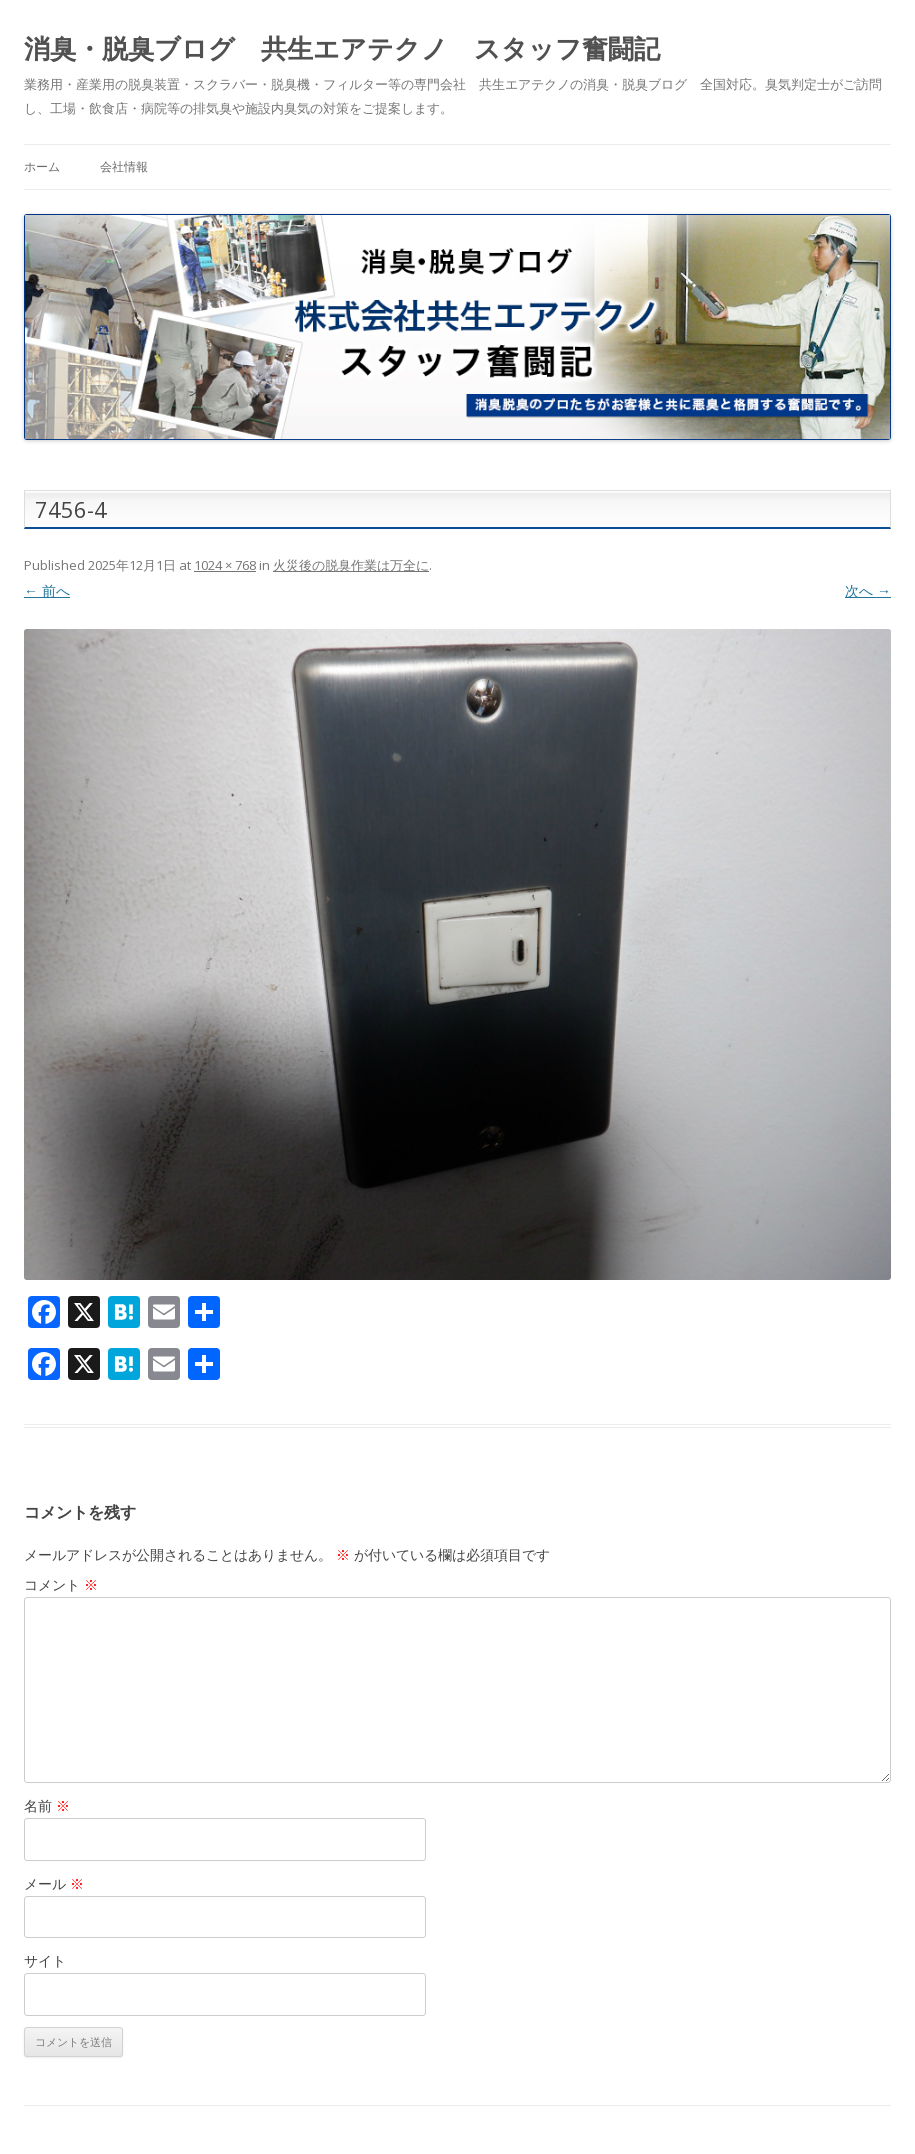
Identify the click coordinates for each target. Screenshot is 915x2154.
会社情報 (124, 166)
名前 (47, 1805)
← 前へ (47, 590)
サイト (45, 1960)
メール (54, 1883)
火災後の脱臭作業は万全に (351, 565)
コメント (61, 1584)
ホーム (42, 166)
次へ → (868, 590)
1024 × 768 (225, 565)
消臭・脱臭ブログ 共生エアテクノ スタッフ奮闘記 (342, 48)
